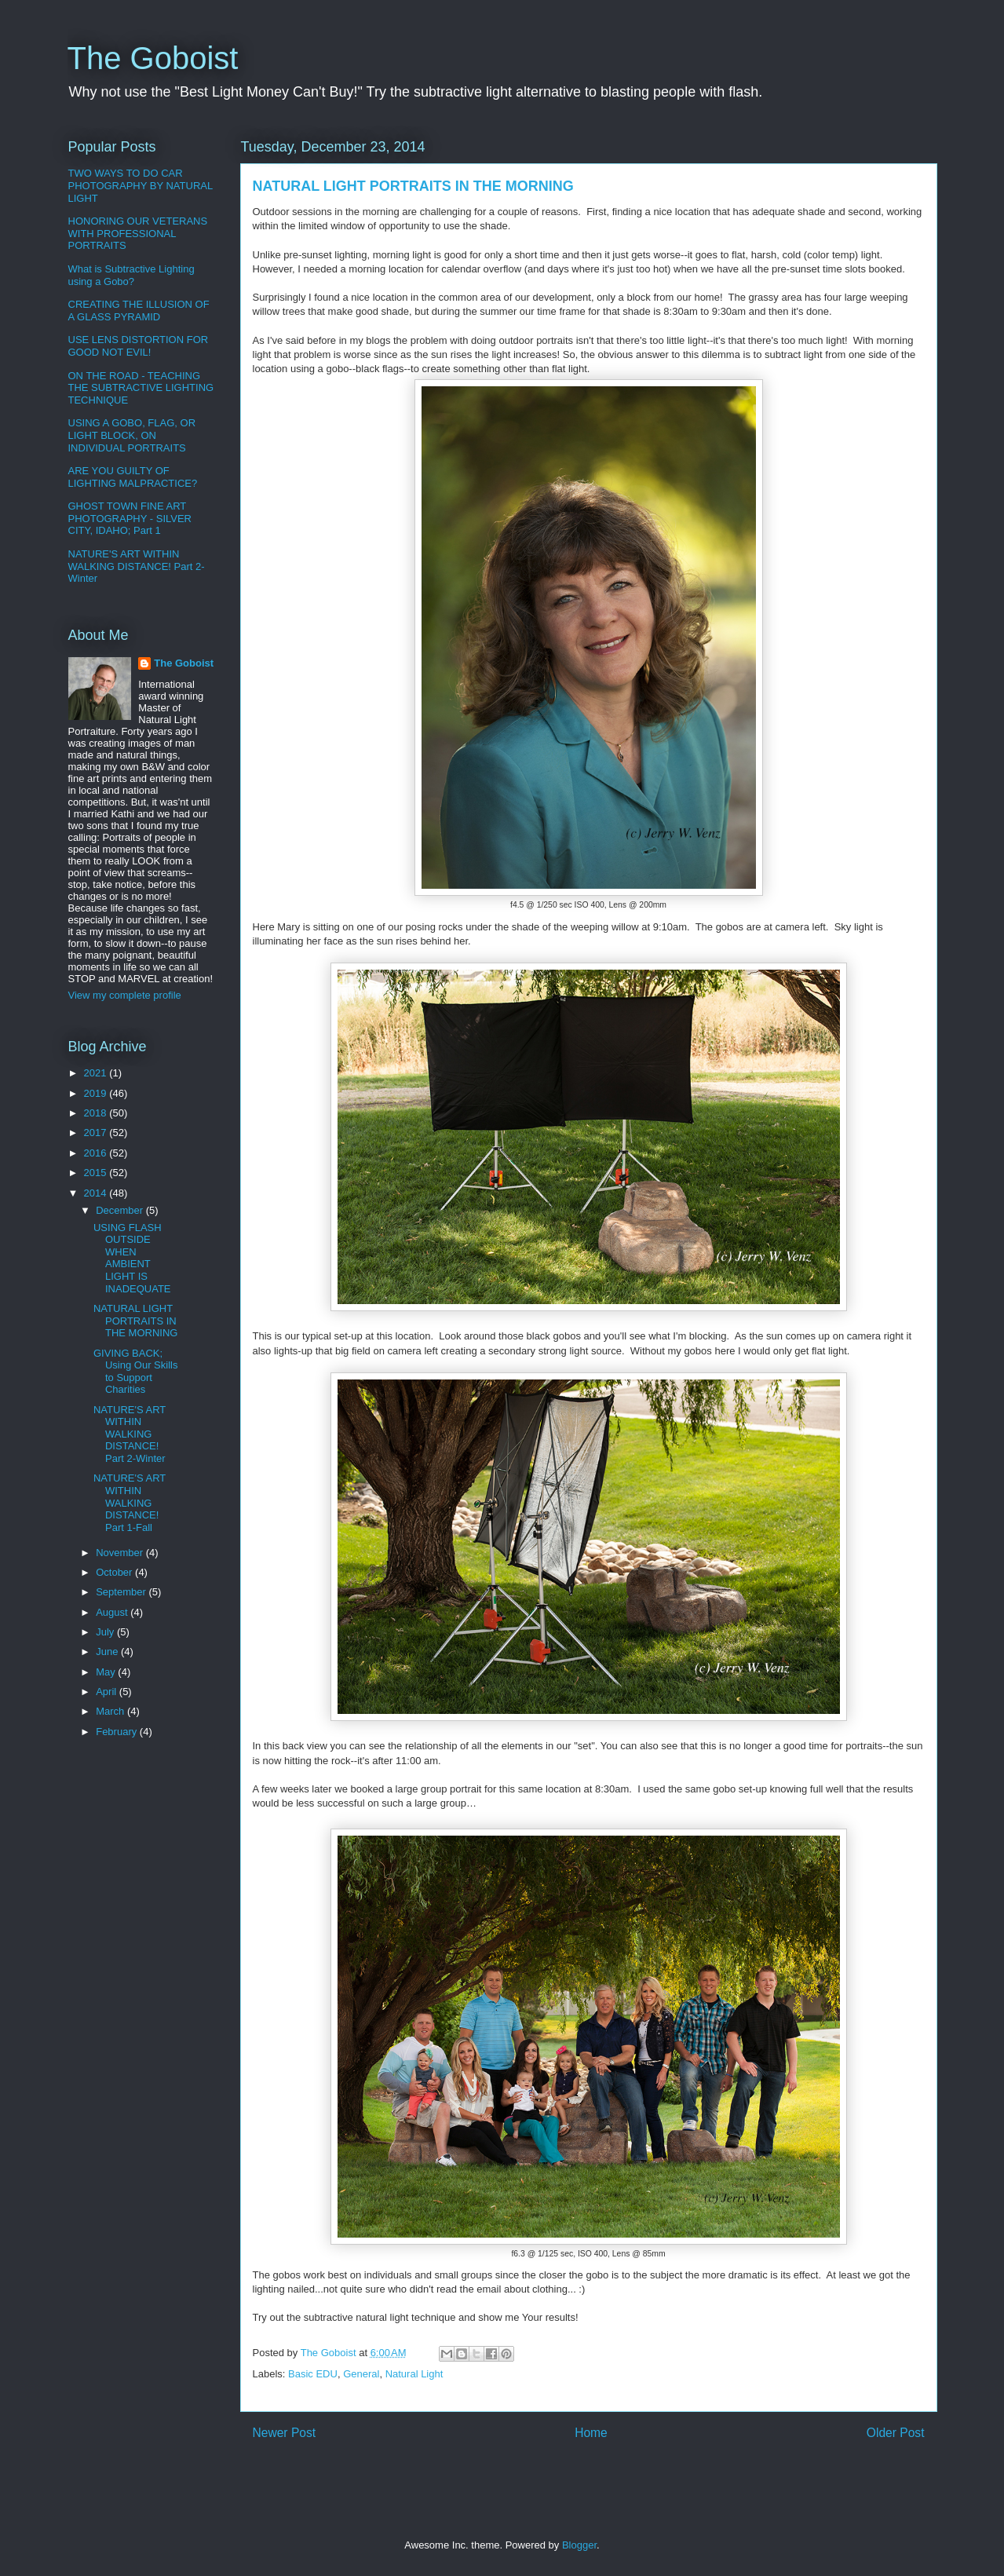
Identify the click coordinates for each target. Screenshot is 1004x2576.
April (107, 1691)
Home (591, 2432)
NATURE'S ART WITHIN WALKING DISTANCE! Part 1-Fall (129, 1502)
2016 (97, 1153)
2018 (97, 1113)
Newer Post (284, 2432)
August (113, 1612)
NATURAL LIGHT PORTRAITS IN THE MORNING (135, 1321)
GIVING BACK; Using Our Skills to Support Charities (135, 1371)
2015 (97, 1172)
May (107, 1672)
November (121, 1552)
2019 (97, 1093)
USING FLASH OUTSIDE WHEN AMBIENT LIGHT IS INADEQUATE (132, 1258)
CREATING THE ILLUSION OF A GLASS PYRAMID (139, 310)
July (106, 1632)
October (115, 1572)
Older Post (896, 2432)
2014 (97, 1193)
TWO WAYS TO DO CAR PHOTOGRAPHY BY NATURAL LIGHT (140, 185)
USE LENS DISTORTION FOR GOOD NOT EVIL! (138, 346)
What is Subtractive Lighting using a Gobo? (131, 275)
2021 (97, 1073)
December (121, 1210)
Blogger (579, 2545)
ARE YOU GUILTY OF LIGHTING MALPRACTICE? (133, 477)
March (111, 1711)
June (108, 1651)
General (361, 2374)
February (118, 1731)
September (122, 1592)
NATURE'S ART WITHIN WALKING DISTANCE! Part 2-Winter (136, 566)
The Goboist (153, 58)
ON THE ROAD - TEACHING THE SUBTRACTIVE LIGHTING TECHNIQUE (141, 388)
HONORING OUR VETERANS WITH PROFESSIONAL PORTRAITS (138, 233)
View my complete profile (124, 995)
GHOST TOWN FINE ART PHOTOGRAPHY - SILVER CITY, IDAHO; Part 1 (130, 518)
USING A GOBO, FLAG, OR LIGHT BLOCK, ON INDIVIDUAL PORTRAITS (132, 435)
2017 (97, 1132)
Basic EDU (313, 2374)
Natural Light (414, 2374)
